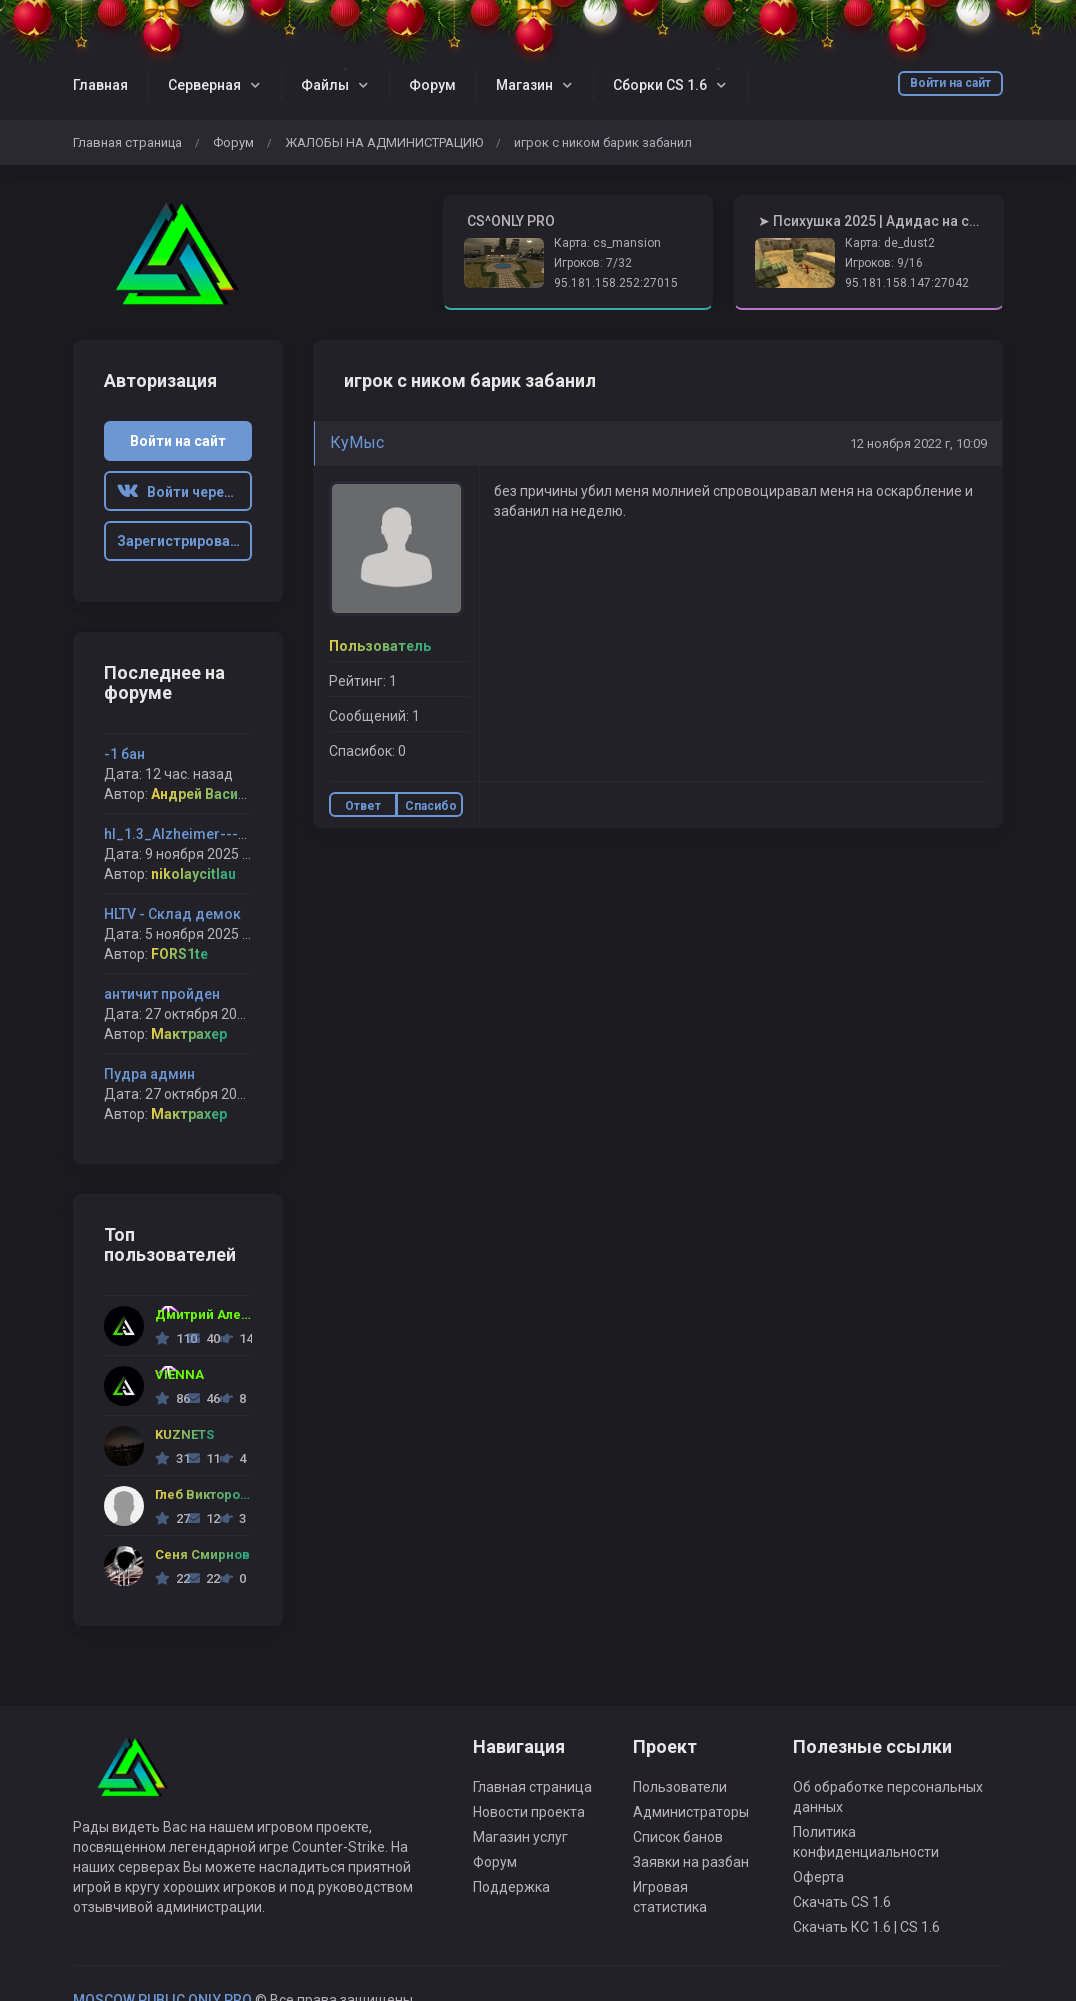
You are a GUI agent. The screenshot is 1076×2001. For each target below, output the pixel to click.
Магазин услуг (520, 1837)
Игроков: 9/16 (884, 263)
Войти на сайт (950, 83)
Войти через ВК (185, 492)
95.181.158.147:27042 (907, 283)
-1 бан (124, 754)
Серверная (204, 85)
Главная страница (127, 142)
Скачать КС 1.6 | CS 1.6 (866, 1927)
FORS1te (179, 954)
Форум (432, 85)
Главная (100, 85)
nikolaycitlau (193, 874)
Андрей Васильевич (219, 794)
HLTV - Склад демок (172, 914)
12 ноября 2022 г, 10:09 (918, 443)
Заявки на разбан (691, 1862)
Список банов (678, 1837)
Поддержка (511, 1887)
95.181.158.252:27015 (616, 283)
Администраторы (691, 1812)
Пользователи (680, 1787)
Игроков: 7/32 (593, 263)
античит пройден (162, 994)
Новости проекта (529, 1812)
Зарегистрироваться (185, 541)
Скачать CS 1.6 (842, 1902)
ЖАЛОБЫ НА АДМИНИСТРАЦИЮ (384, 142)
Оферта (818, 1877)
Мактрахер (189, 1034)
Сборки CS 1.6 (660, 85)
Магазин (524, 85)
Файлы (325, 85)
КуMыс (357, 442)
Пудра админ (149, 1074)
